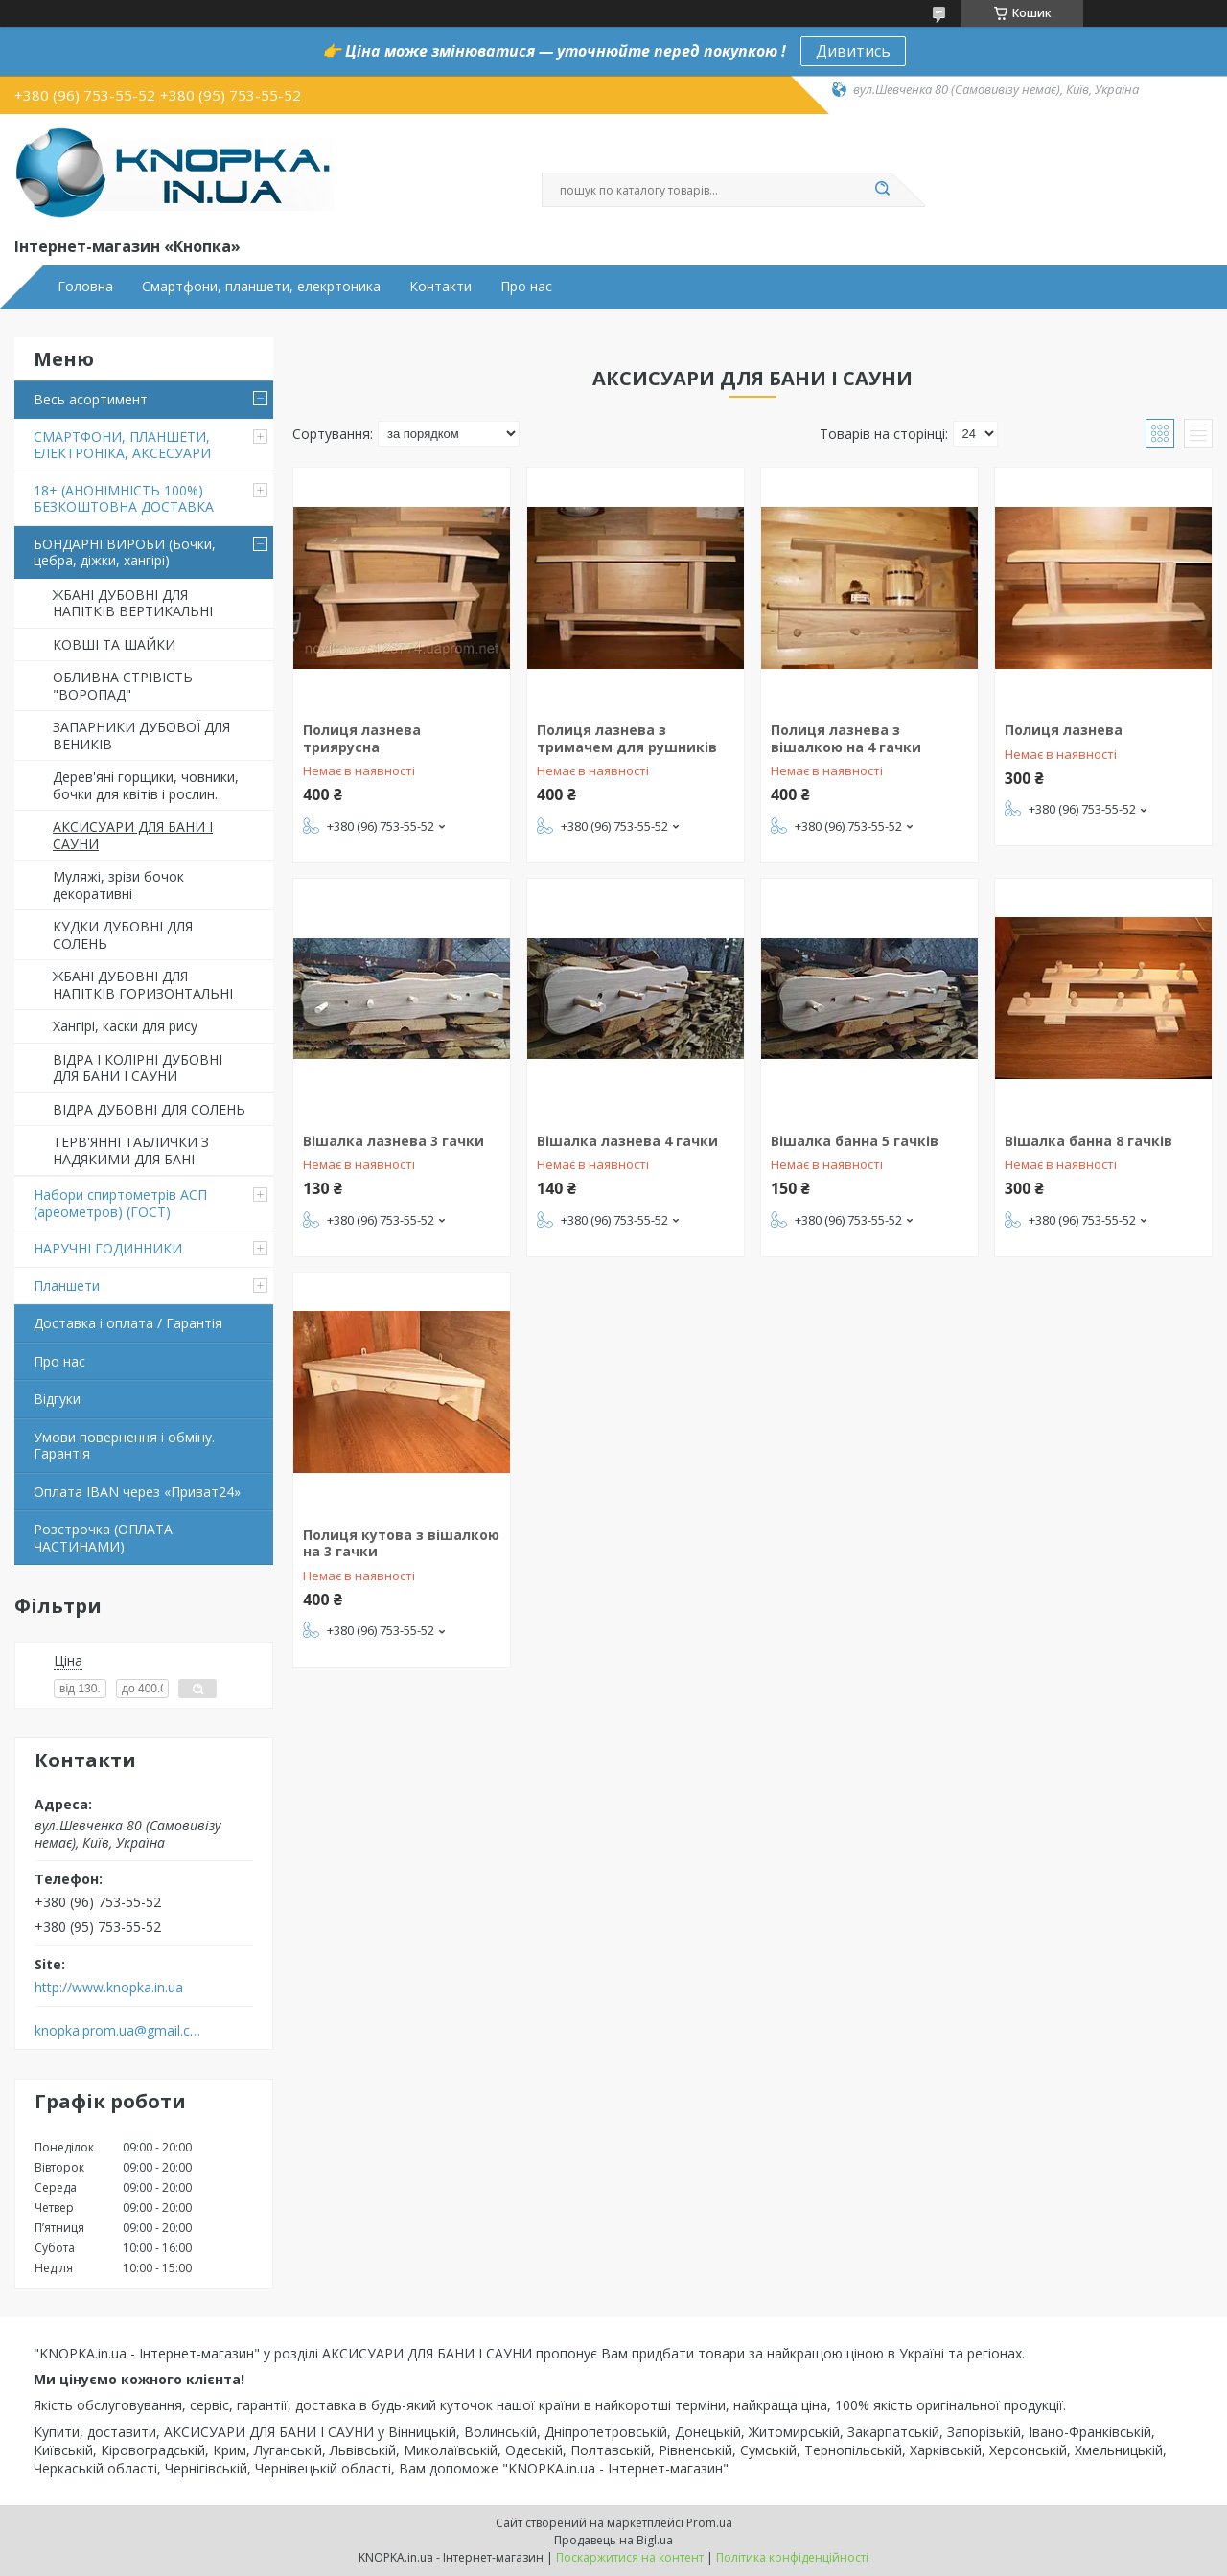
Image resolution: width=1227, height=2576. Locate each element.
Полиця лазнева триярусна (362, 738)
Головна (85, 286)
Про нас (526, 286)
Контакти (440, 286)
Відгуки (57, 1399)
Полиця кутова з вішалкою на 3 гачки (401, 1543)
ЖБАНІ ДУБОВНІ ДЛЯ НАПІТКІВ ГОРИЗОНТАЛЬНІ (143, 984)
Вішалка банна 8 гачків (1088, 1141)
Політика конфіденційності (792, 2557)
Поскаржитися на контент (630, 2557)
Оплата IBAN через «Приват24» (137, 1492)
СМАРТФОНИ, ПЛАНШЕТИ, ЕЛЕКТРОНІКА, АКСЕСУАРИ (122, 445)
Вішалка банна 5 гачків (854, 1141)
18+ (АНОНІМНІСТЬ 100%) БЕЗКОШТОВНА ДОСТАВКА (124, 499)
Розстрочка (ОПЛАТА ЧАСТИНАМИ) (103, 1537)
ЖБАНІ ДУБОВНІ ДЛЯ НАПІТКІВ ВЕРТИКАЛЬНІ (133, 603)
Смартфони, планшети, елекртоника (261, 286)
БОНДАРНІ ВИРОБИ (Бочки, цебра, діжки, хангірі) (125, 552)
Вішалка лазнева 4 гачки (627, 1141)
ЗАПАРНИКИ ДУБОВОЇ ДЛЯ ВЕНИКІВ (141, 735)
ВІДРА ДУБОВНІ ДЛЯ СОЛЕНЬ (149, 1109)
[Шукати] (882, 189)
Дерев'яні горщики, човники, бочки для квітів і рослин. (146, 785)
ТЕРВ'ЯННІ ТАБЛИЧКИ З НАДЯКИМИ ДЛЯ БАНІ (131, 1150)
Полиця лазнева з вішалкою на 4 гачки (846, 738)
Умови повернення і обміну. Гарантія (124, 1445)
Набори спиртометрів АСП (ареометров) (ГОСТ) (120, 1203)
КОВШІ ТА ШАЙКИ (114, 644)
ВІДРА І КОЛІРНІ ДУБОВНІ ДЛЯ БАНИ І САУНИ (137, 1068)
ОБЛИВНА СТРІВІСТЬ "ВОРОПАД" (123, 685)
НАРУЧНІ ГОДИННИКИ (108, 1248)
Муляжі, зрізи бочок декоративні (118, 885)
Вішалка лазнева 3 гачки (393, 1141)
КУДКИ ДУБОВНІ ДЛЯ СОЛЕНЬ (123, 935)
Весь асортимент (91, 399)
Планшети (67, 1285)
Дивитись (853, 50)
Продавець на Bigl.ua (613, 2540)
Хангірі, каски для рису (125, 1026)
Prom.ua (709, 2523)
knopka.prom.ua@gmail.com (118, 2030)
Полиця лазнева (1064, 730)
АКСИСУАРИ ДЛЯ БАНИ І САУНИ (133, 835)
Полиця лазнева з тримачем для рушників (627, 738)
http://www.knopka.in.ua (109, 1987)
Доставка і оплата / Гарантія (128, 1323)
